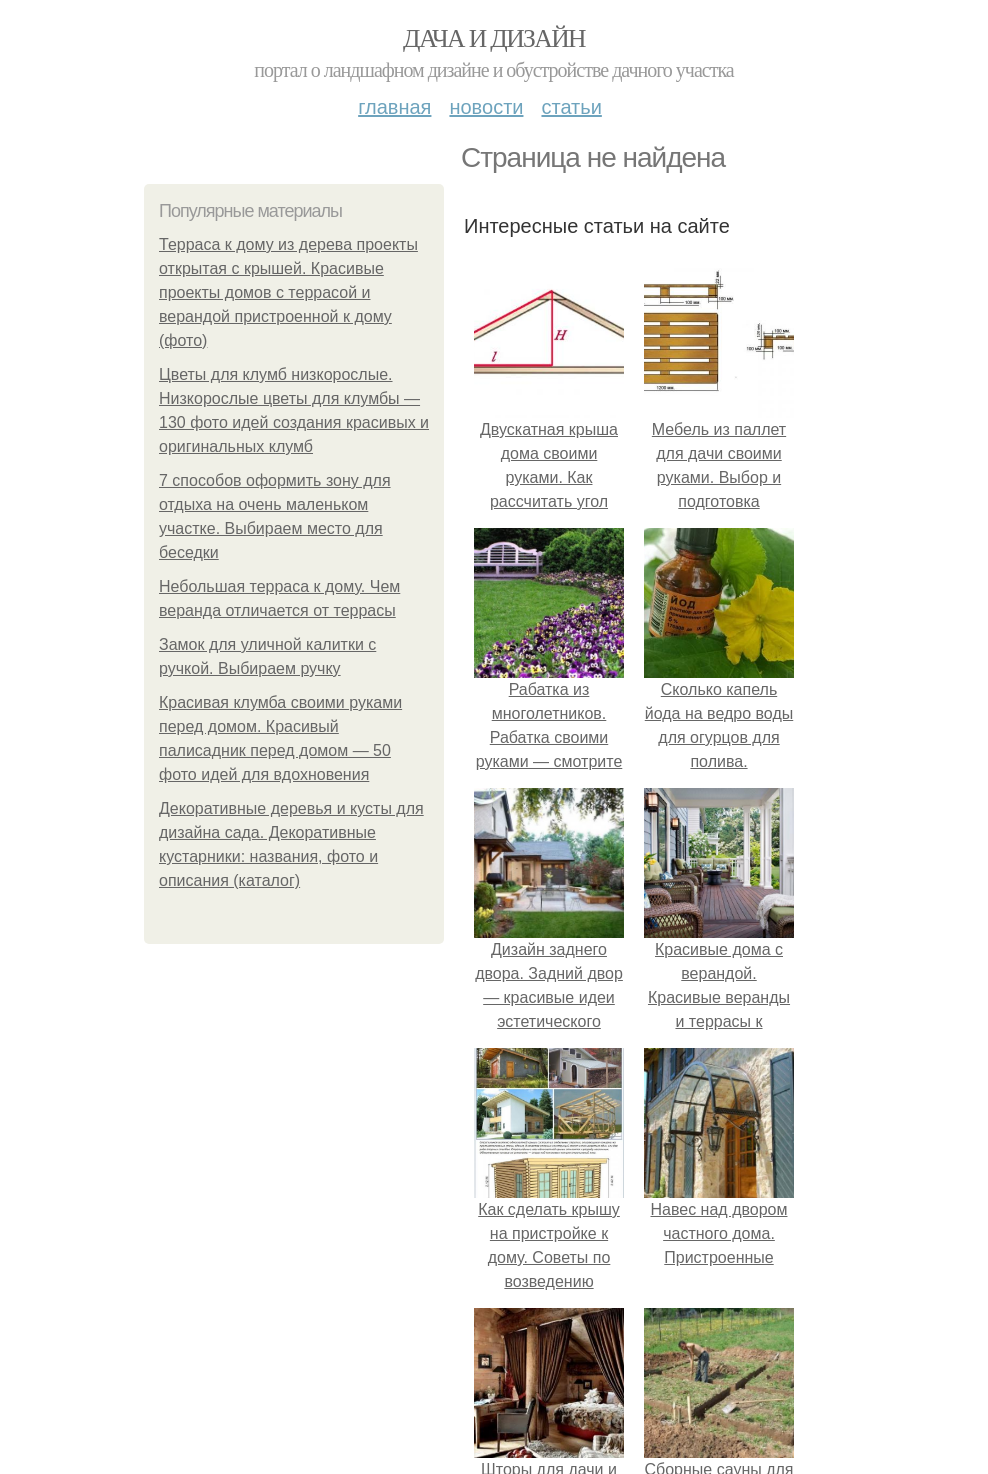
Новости (486, 107)
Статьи (571, 107)
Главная (394, 107)
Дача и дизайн (494, 38)
